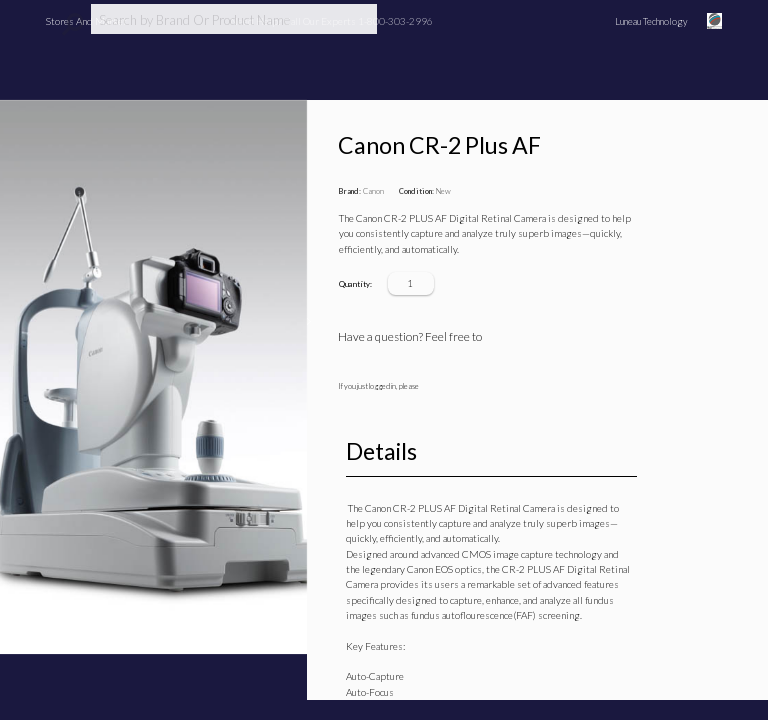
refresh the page (446, 424)
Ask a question (525, 336)
